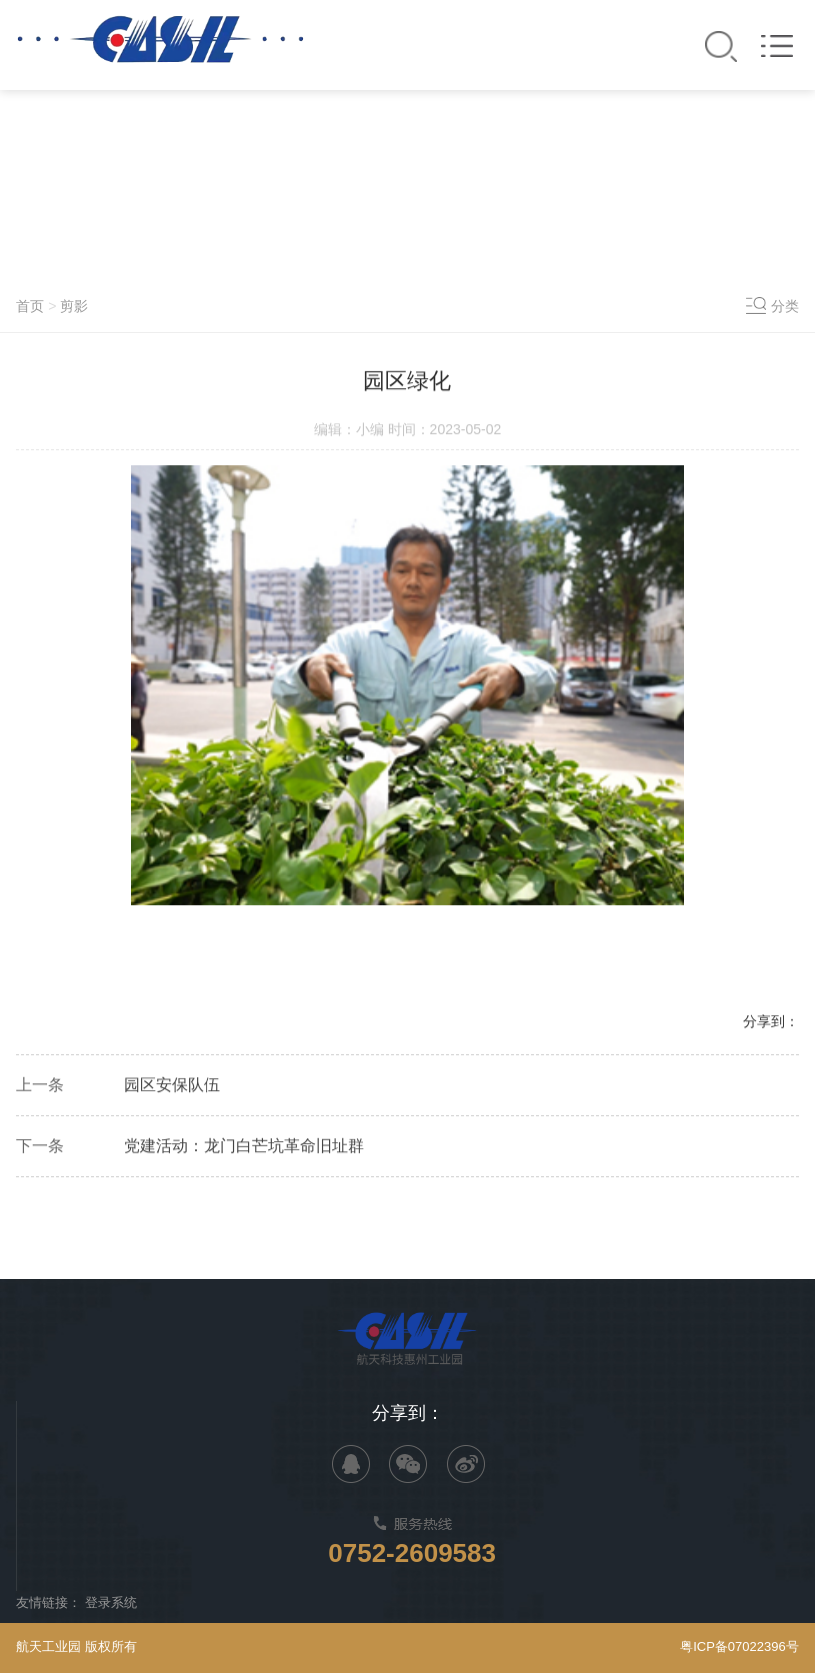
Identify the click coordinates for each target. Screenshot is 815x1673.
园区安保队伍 (172, 1086)
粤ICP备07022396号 (739, 1646)
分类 (785, 306)
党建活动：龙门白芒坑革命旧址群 (244, 1147)
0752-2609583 (412, 1553)
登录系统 (111, 1602)
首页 (30, 306)
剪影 (74, 306)
